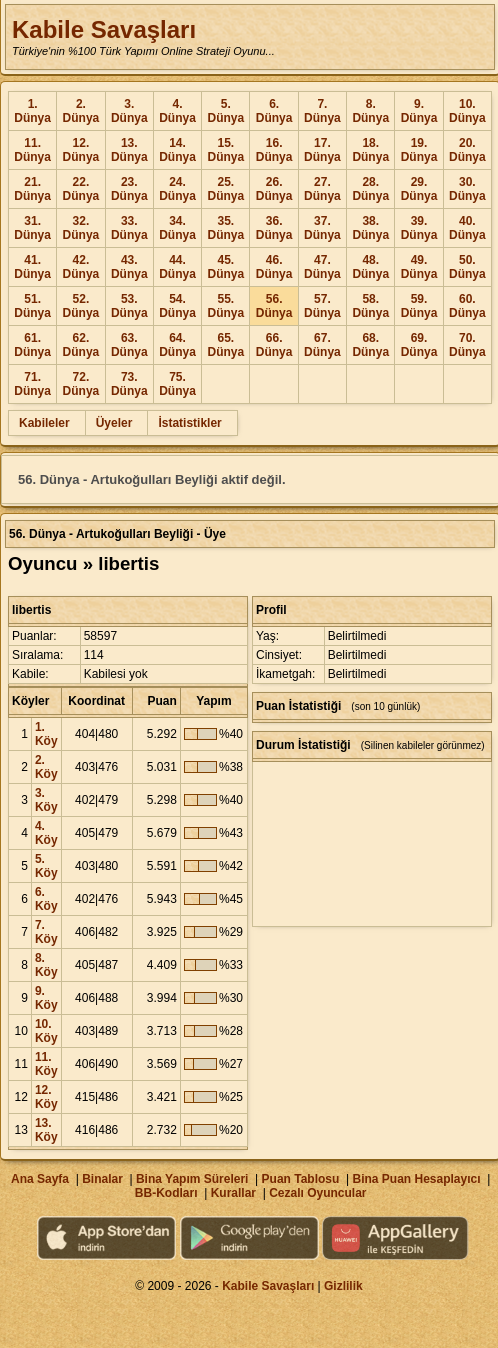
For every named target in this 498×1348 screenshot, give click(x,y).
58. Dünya (370, 306)
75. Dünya (177, 384)
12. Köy (46, 1097)
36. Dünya (274, 228)
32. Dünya (81, 228)
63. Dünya (129, 345)
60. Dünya (467, 306)
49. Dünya (419, 267)
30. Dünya (467, 189)
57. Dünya (322, 306)
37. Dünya (322, 228)
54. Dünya (177, 306)
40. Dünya (467, 228)
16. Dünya (274, 150)
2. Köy (46, 767)
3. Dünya (129, 111)
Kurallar (233, 1193)
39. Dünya (419, 228)
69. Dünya (419, 345)
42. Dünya (81, 267)
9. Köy (46, 998)
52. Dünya (81, 306)
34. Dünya (177, 228)
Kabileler (44, 423)
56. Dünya (274, 306)
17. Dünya (322, 150)
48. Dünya (370, 267)
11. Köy (46, 1064)
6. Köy (46, 899)
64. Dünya (177, 345)
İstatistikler (189, 423)
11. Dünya (32, 150)
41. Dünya (32, 267)
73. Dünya (129, 384)
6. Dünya (274, 111)
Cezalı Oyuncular (317, 1193)
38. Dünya (370, 228)
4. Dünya (177, 111)
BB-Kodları (166, 1193)
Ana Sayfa (40, 1179)
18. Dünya (370, 150)
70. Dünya (467, 345)
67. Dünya (322, 345)
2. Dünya (81, 111)
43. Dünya (129, 267)
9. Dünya (419, 111)
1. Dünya (32, 111)
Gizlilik (343, 1286)
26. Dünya (274, 189)
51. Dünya (32, 306)
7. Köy (46, 932)
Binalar (102, 1179)
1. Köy (46, 734)
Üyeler (114, 423)
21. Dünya (32, 189)
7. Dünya (322, 111)
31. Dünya (32, 228)
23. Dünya (129, 189)
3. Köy (46, 800)
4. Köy (46, 833)
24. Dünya (177, 189)
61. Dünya (32, 345)
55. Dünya (225, 306)
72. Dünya (81, 384)
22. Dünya (81, 189)
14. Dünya (177, 150)
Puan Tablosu (301, 1179)
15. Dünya (225, 150)
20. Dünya (467, 150)
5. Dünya (225, 111)
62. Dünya (81, 345)
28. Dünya (370, 189)
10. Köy (46, 1031)
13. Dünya (129, 150)
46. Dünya (274, 267)
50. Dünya (467, 267)
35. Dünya (225, 228)
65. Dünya (225, 345)
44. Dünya (177, 267)
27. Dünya (322, 189)
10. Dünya (467, 111)
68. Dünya (370, 345)
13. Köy (46, 1130)
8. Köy (46, 965)
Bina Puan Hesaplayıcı (417, 1179)
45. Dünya (225, 267)
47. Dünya (322, 267)
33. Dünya (129, 228)
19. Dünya (419, 150)
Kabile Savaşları (104, 29)
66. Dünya (274, 345)
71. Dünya (32, 384)
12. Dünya (81, 150)
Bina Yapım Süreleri (192, 1179)
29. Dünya (419, 189)
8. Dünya (370, 111)
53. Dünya (129, 306)
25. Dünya (225, 189)
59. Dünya (419, 306)
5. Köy (46, 866)
